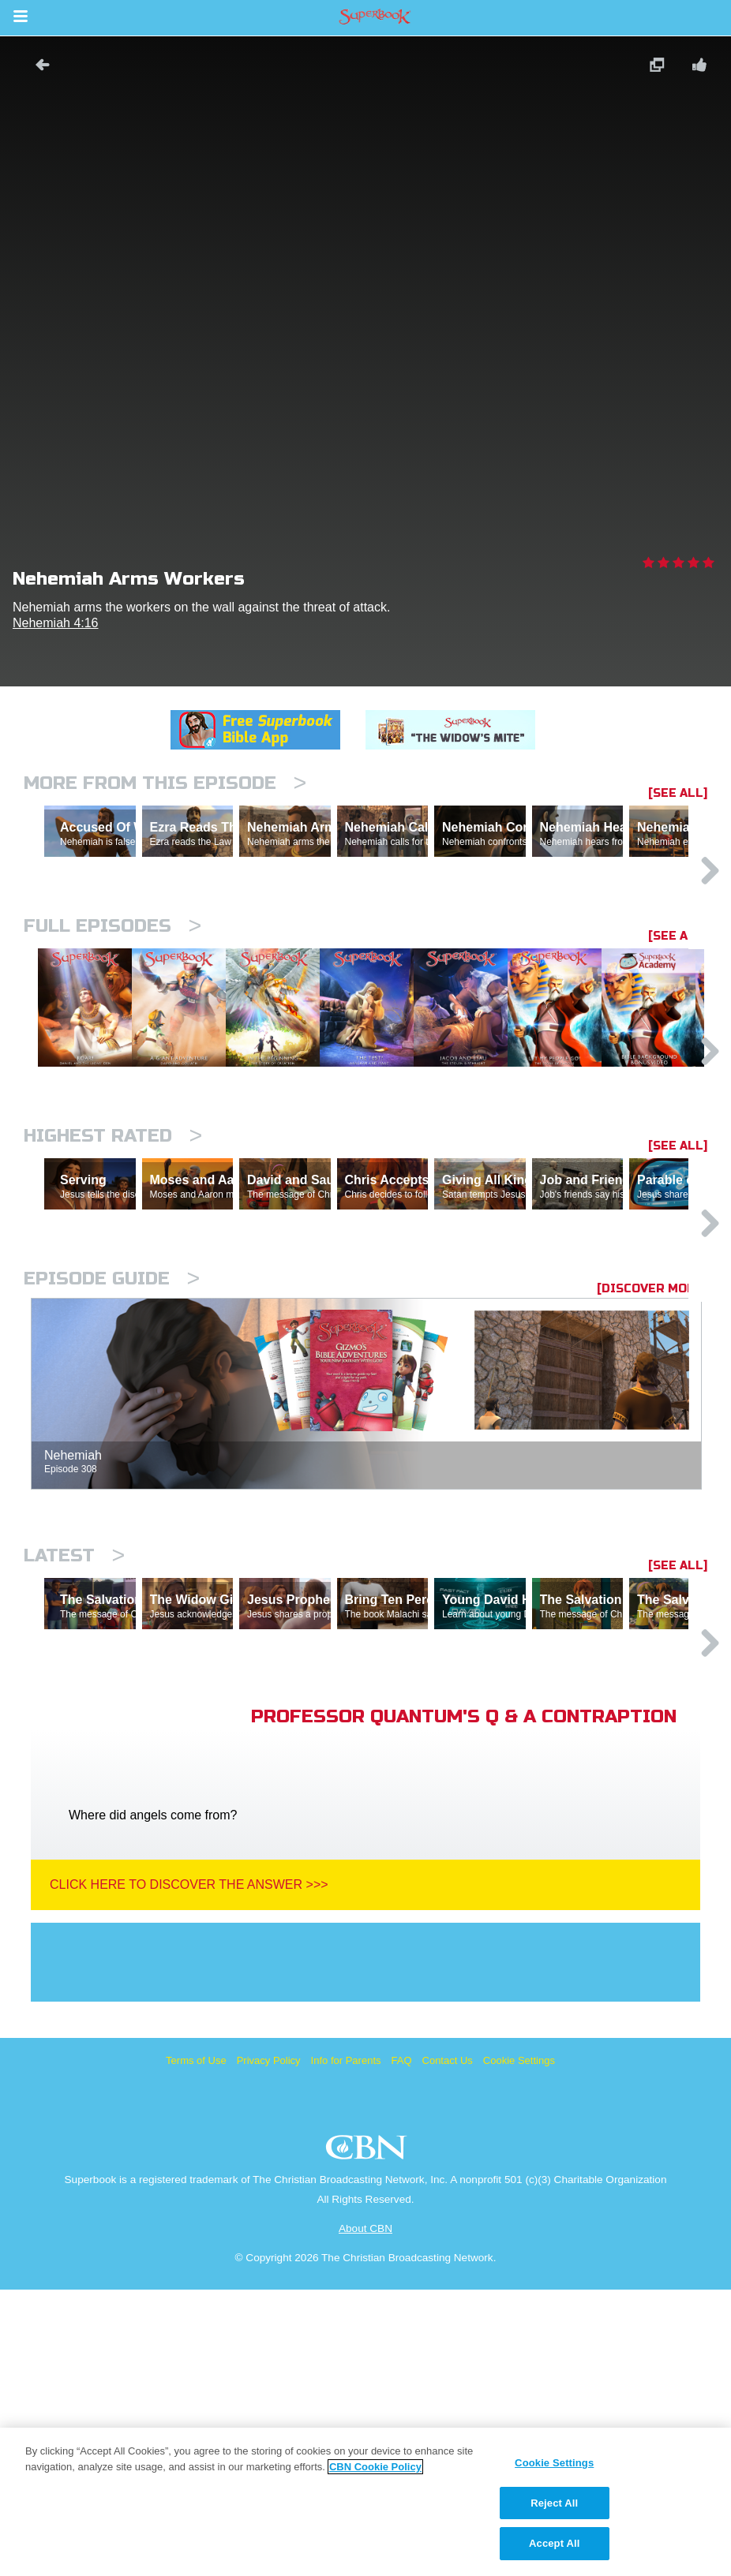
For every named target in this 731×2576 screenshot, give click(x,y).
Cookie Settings (519, 2347)
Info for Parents (346, 2347)
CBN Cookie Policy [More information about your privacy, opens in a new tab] (375, 2467)
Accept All (554, 2543)
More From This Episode (165, 783)
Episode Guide (112, 1496)
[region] (365, 2502)
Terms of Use (196, 2347)
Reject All (554, 2503)
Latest (74, 1773)
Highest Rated (113, 1284)
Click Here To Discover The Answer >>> (189, 2171)
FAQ (402, 2347)
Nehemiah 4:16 (56, 623)
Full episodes (112, 994)
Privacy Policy (269, 2347)
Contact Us (447, 2347)
